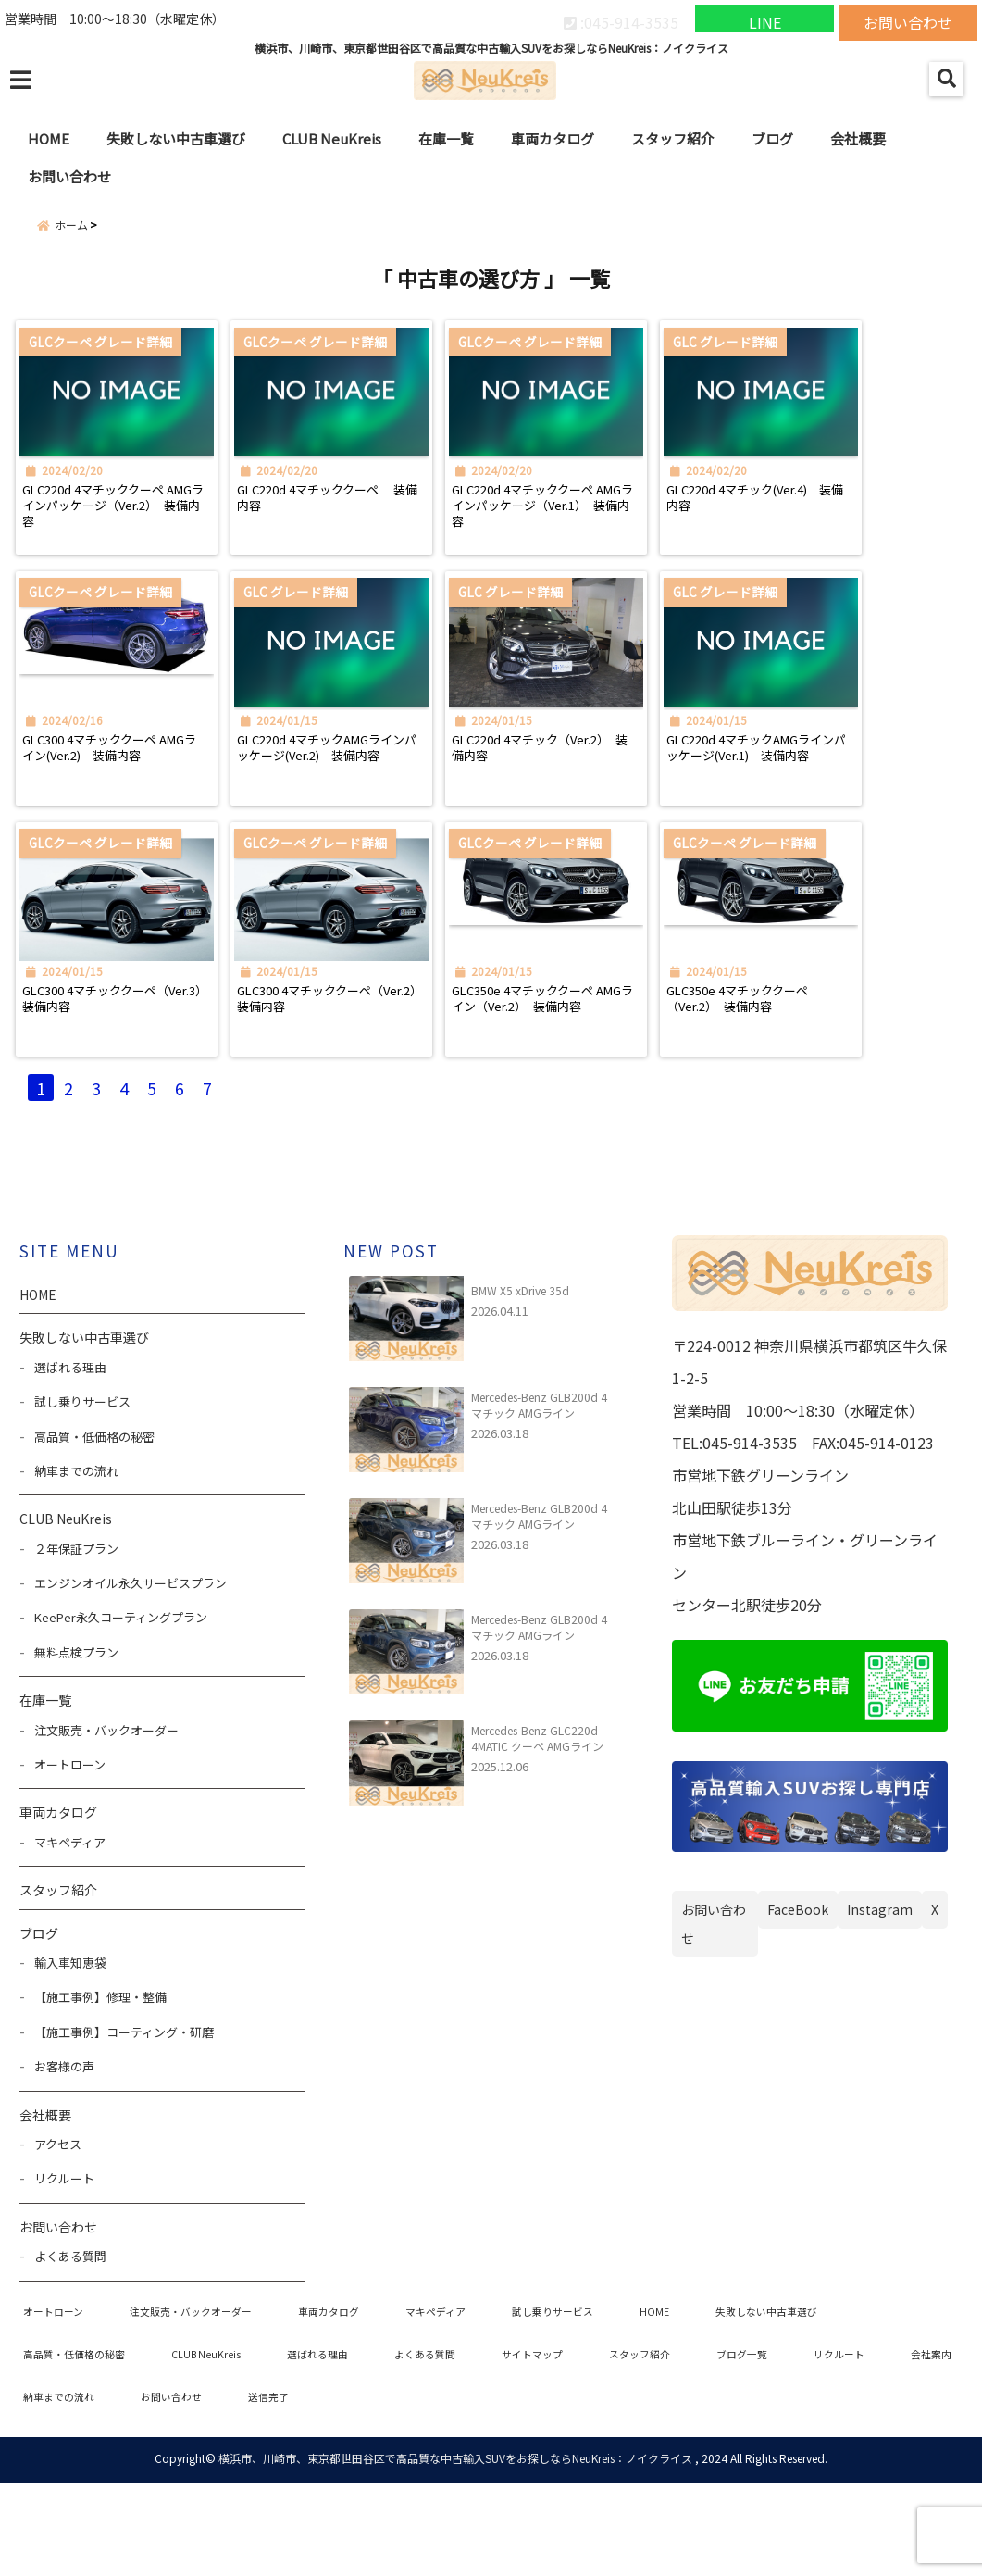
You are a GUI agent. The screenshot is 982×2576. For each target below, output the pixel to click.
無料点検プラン (76, 1735)
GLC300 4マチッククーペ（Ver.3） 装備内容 (119, 1063)
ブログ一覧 (823, 2442)
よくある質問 (70, 2339)
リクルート (64, 2262)
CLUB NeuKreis (331, 138)
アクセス (57, 2227)
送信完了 (497, 2488)
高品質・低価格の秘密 (94, 1520)
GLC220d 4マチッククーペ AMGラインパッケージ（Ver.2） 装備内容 (124, 531)
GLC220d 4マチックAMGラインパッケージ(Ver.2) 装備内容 (366, 802)
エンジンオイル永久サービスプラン (130, 1666)
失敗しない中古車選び (175, 138)
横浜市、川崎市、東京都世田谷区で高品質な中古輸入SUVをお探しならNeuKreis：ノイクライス (455, 2550)
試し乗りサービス (82, 1485)
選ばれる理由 (70, 1450)
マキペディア (70, 1925)
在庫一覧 (446, 138)
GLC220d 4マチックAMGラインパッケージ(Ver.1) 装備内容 (848, 802)
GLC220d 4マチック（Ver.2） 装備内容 (583, 792)
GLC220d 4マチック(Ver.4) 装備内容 (853, 521)
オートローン (70, 1848)
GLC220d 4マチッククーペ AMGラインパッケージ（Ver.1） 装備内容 (605, 531)
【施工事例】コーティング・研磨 (124, 2115)
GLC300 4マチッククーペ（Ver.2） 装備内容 (360, 1063)
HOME (48, 138)
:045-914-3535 (621, 18)
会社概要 (858, 138)
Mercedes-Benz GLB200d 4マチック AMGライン (539, 1488)
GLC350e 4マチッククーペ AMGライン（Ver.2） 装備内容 (605, 1073)
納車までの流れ (76, 1554)
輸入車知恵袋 (70, 2046)
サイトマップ (592, 2442)
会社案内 (154, 2488)
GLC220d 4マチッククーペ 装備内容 (365, 521)
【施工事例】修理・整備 (100, 2081)
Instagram (880, 1991)
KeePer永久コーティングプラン (120, 1701)
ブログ (772, 138)
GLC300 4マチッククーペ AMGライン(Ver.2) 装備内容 (125, 802)
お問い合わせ (908, 18)
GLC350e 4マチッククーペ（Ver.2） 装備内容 (846, 1063)
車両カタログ (552, 138)
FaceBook (797, 1991)
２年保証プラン (76, 1632)
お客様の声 (64, 2149)
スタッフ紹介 (673, 138)
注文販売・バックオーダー (106, 1813)
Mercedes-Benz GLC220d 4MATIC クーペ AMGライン (537, 1821)
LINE (765, 18)
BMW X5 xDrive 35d (520, 1374)
